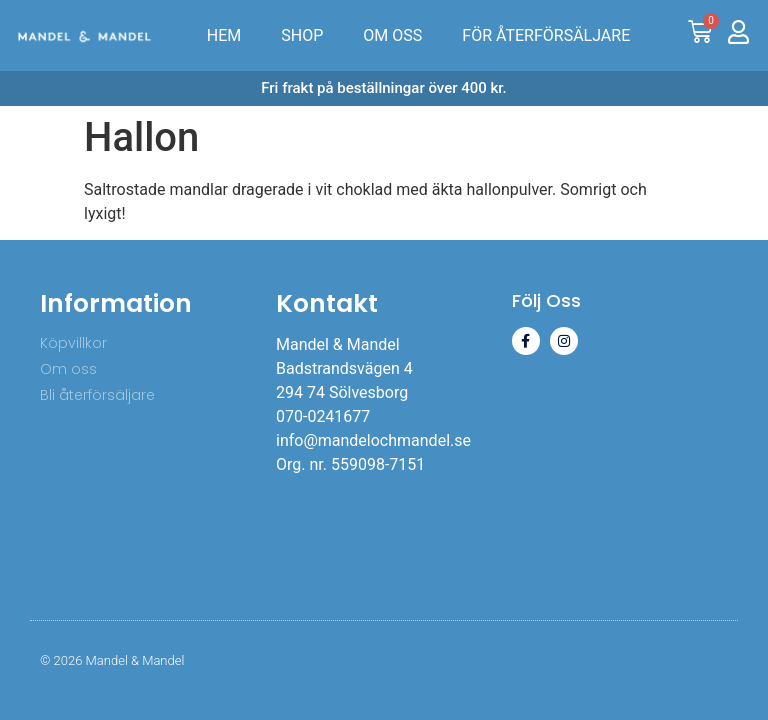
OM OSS (392, 35)
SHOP (302, 35)
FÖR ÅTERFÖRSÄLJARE (546, 35)
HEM (224, 35)
